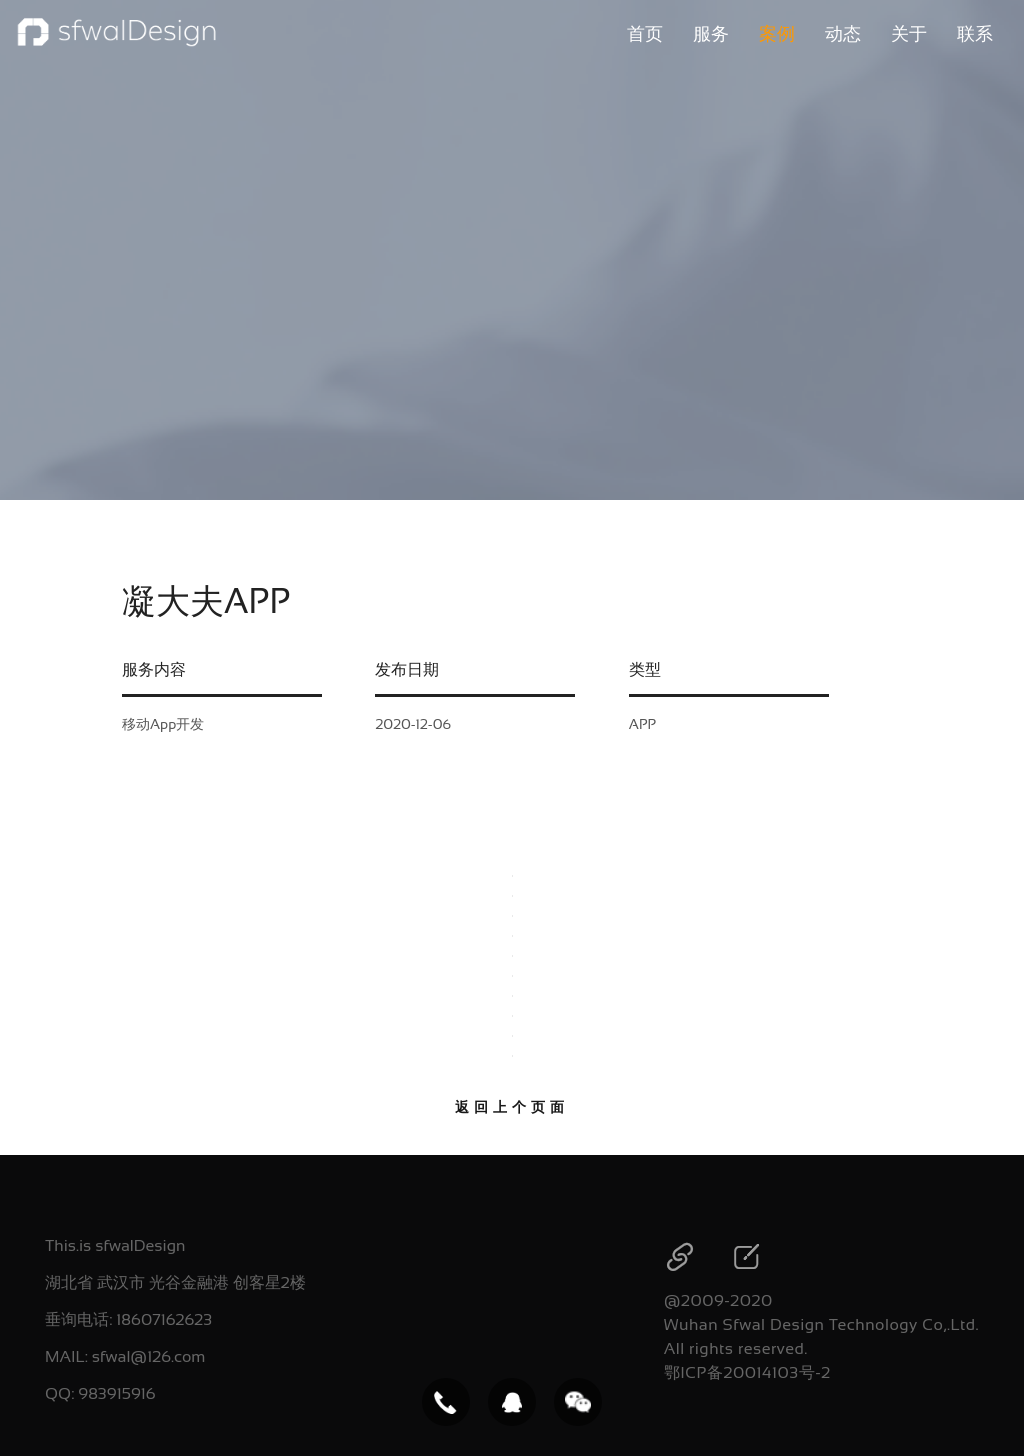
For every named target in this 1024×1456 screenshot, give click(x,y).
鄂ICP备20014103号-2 (747, 1372)
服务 (711, 34)
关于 (909, 34)
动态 (843, 34)
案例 (777, 34)
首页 (645, 34)
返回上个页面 (512, 1107)
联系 (975, 34)
